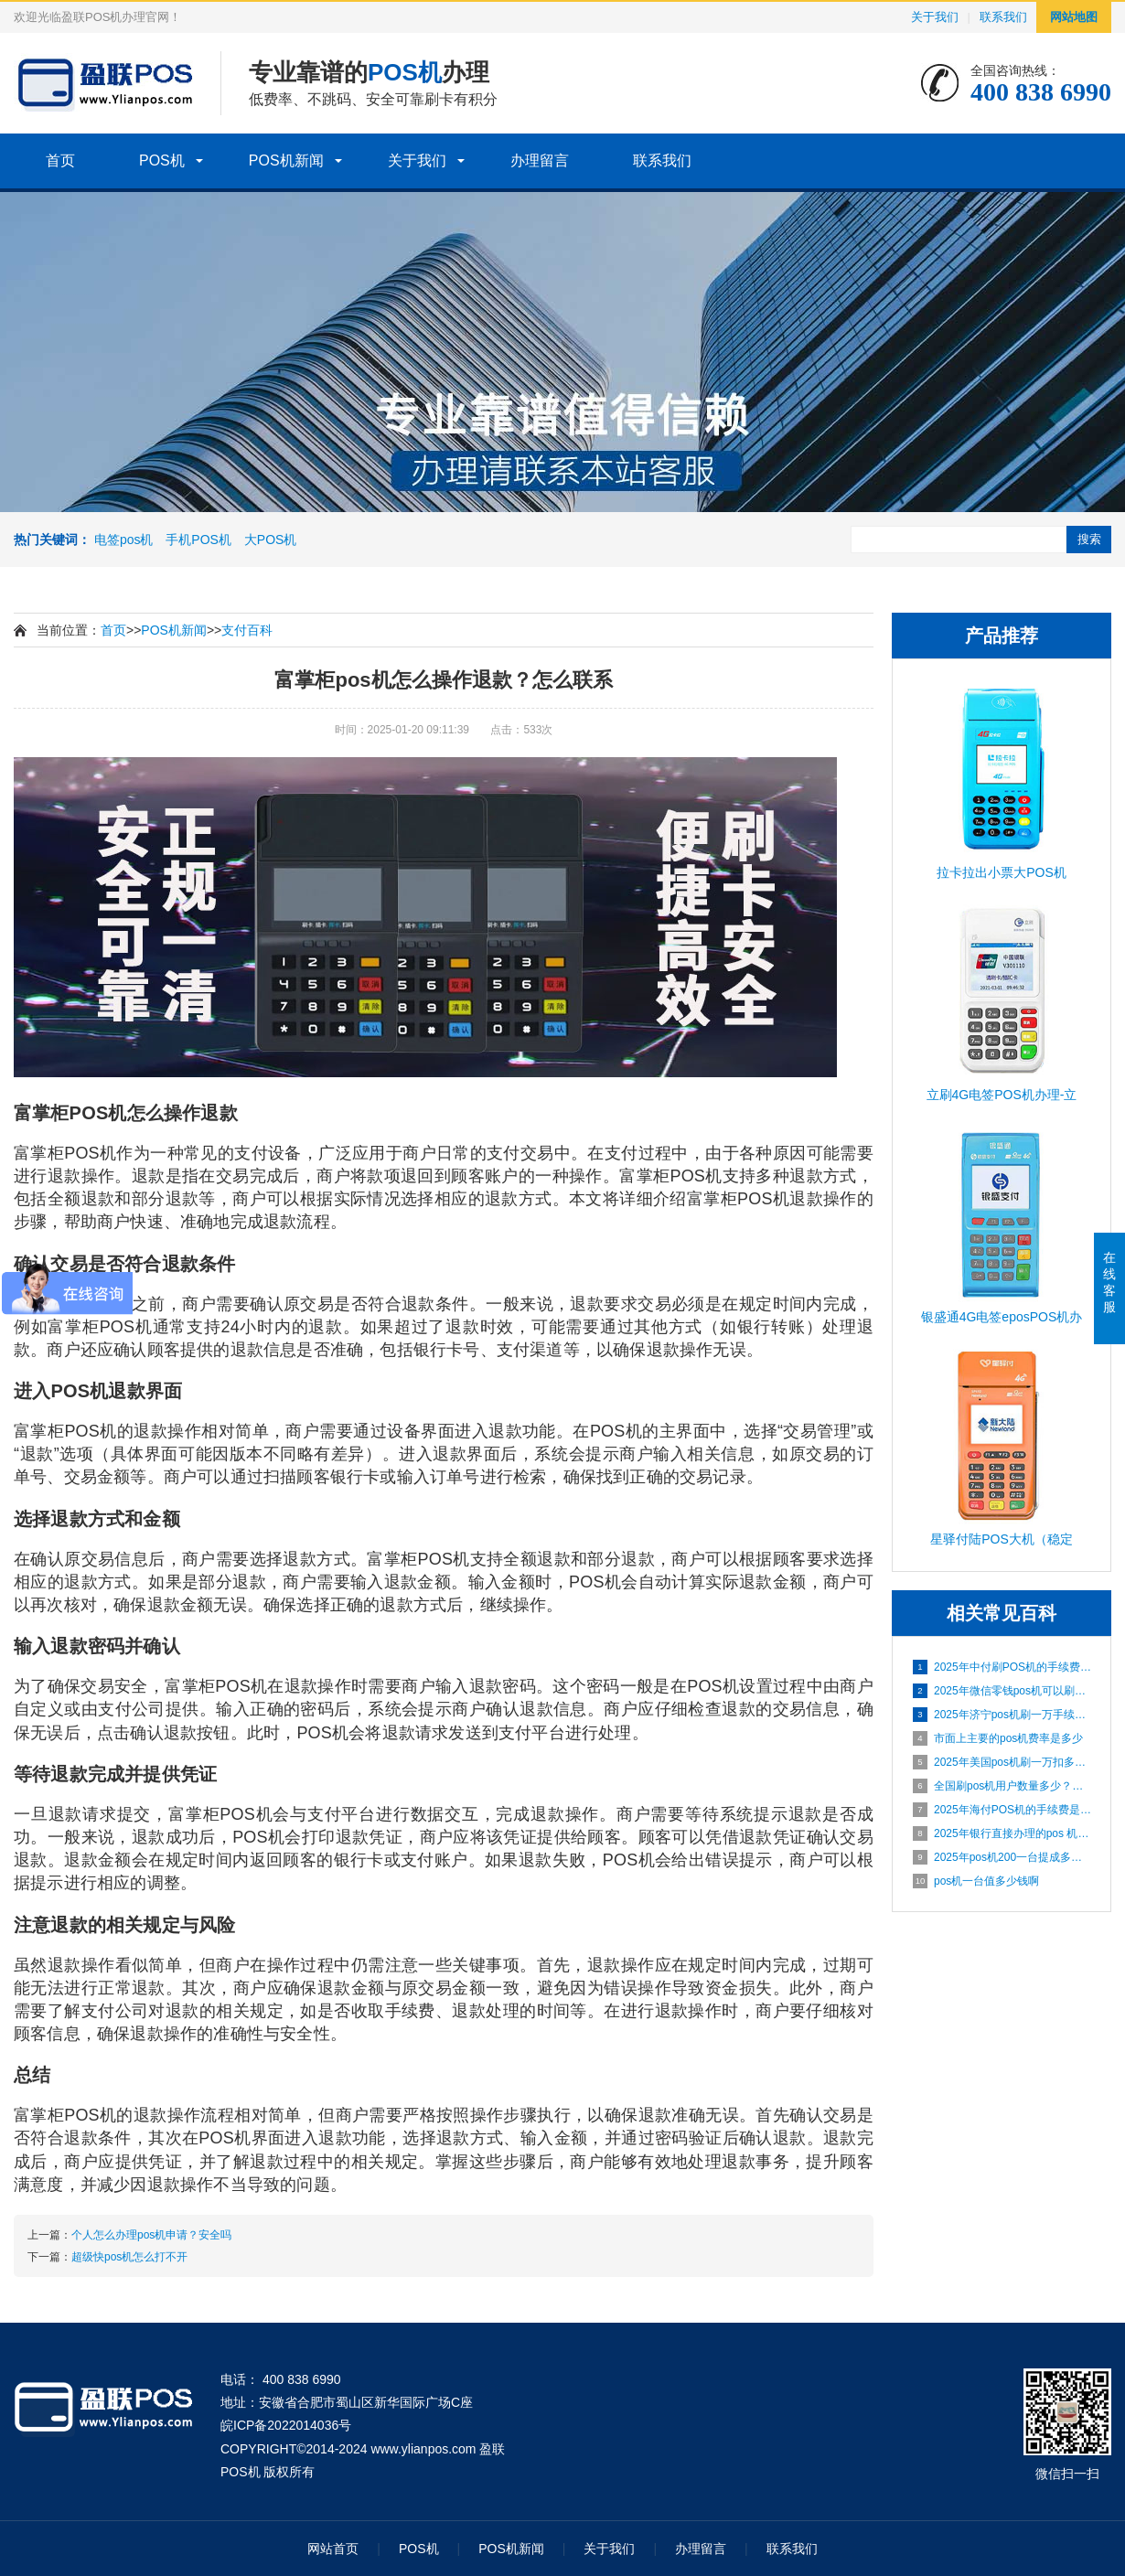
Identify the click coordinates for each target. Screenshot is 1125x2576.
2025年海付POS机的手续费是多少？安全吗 (1002, 1809)
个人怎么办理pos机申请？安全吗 (151, 2235)
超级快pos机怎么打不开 (129, 2256)
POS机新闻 (286, 160)
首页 (60, 160)
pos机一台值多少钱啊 (976, 1881)
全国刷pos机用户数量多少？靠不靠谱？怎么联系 (1002, 1786)
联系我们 (1003, 17)
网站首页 (333, 2548)
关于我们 (935, 17)
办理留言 (539, 160)
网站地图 (1074, 17)
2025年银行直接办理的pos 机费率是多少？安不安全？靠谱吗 (1002, 1833)
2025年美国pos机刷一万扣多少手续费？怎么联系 (1002, 1762)
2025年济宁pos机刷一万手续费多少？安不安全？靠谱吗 (1002, 1714)
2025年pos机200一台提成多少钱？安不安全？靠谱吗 (1002, 1857)
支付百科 (247, 630)
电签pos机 (124, 539)
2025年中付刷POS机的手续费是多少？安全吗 (1002, 1667)
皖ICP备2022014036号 (285, 2425)
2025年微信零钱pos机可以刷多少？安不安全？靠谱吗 (1002, 1690)
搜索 (1089, 539)
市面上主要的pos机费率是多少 (998, 1738)
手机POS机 (198, 539)
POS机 (162, 160)
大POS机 (270, 539)
